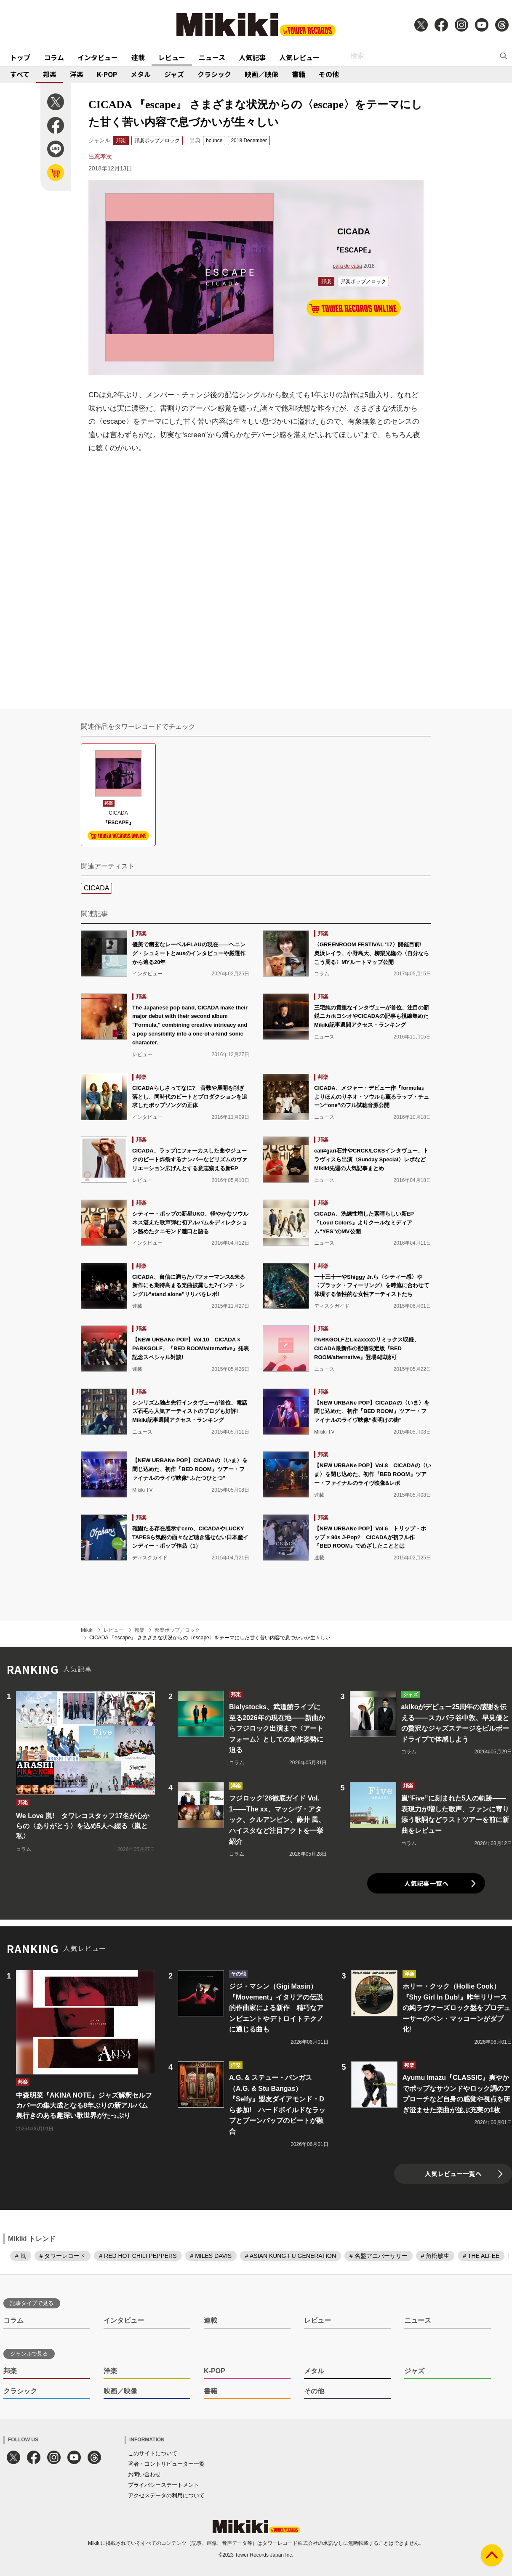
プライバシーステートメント (163, 2485)
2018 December (249, 140)
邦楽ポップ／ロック (157, 140)
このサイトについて (152, 2453)
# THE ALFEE (481, 2255)
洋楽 (76, 74)
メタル (141, 74)
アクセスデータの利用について (166, 2495)
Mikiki (87, 1630)
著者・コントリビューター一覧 (166, 2464)
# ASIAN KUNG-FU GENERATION (290, 2255)
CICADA (96, 888)
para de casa (347, 266)
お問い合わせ (144, 2474)
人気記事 (252, 57)
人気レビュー (299, 57)
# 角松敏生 (435, 2255)
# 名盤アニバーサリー (378, 2255)
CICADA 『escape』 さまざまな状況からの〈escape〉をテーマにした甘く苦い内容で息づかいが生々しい (210, 1638)
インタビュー (97, 57)
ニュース (212, 57)
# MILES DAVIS (211, 2255)
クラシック (214, 74)
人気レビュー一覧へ (453, 2173)
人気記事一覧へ (426, 1883)
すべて (19, 74)
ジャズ (174, 74)
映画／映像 (261, 74)
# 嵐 (20, 2255)
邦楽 (49, 74)
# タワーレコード (63, 2255)
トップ (20, 57)
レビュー (171, 57)
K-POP (107, 74)
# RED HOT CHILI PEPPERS (137, 2255)
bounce (214, 140)
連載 (138, 57)
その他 (329, 74)
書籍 (298, 74)
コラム (54, 57)
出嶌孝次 (100, 156)
